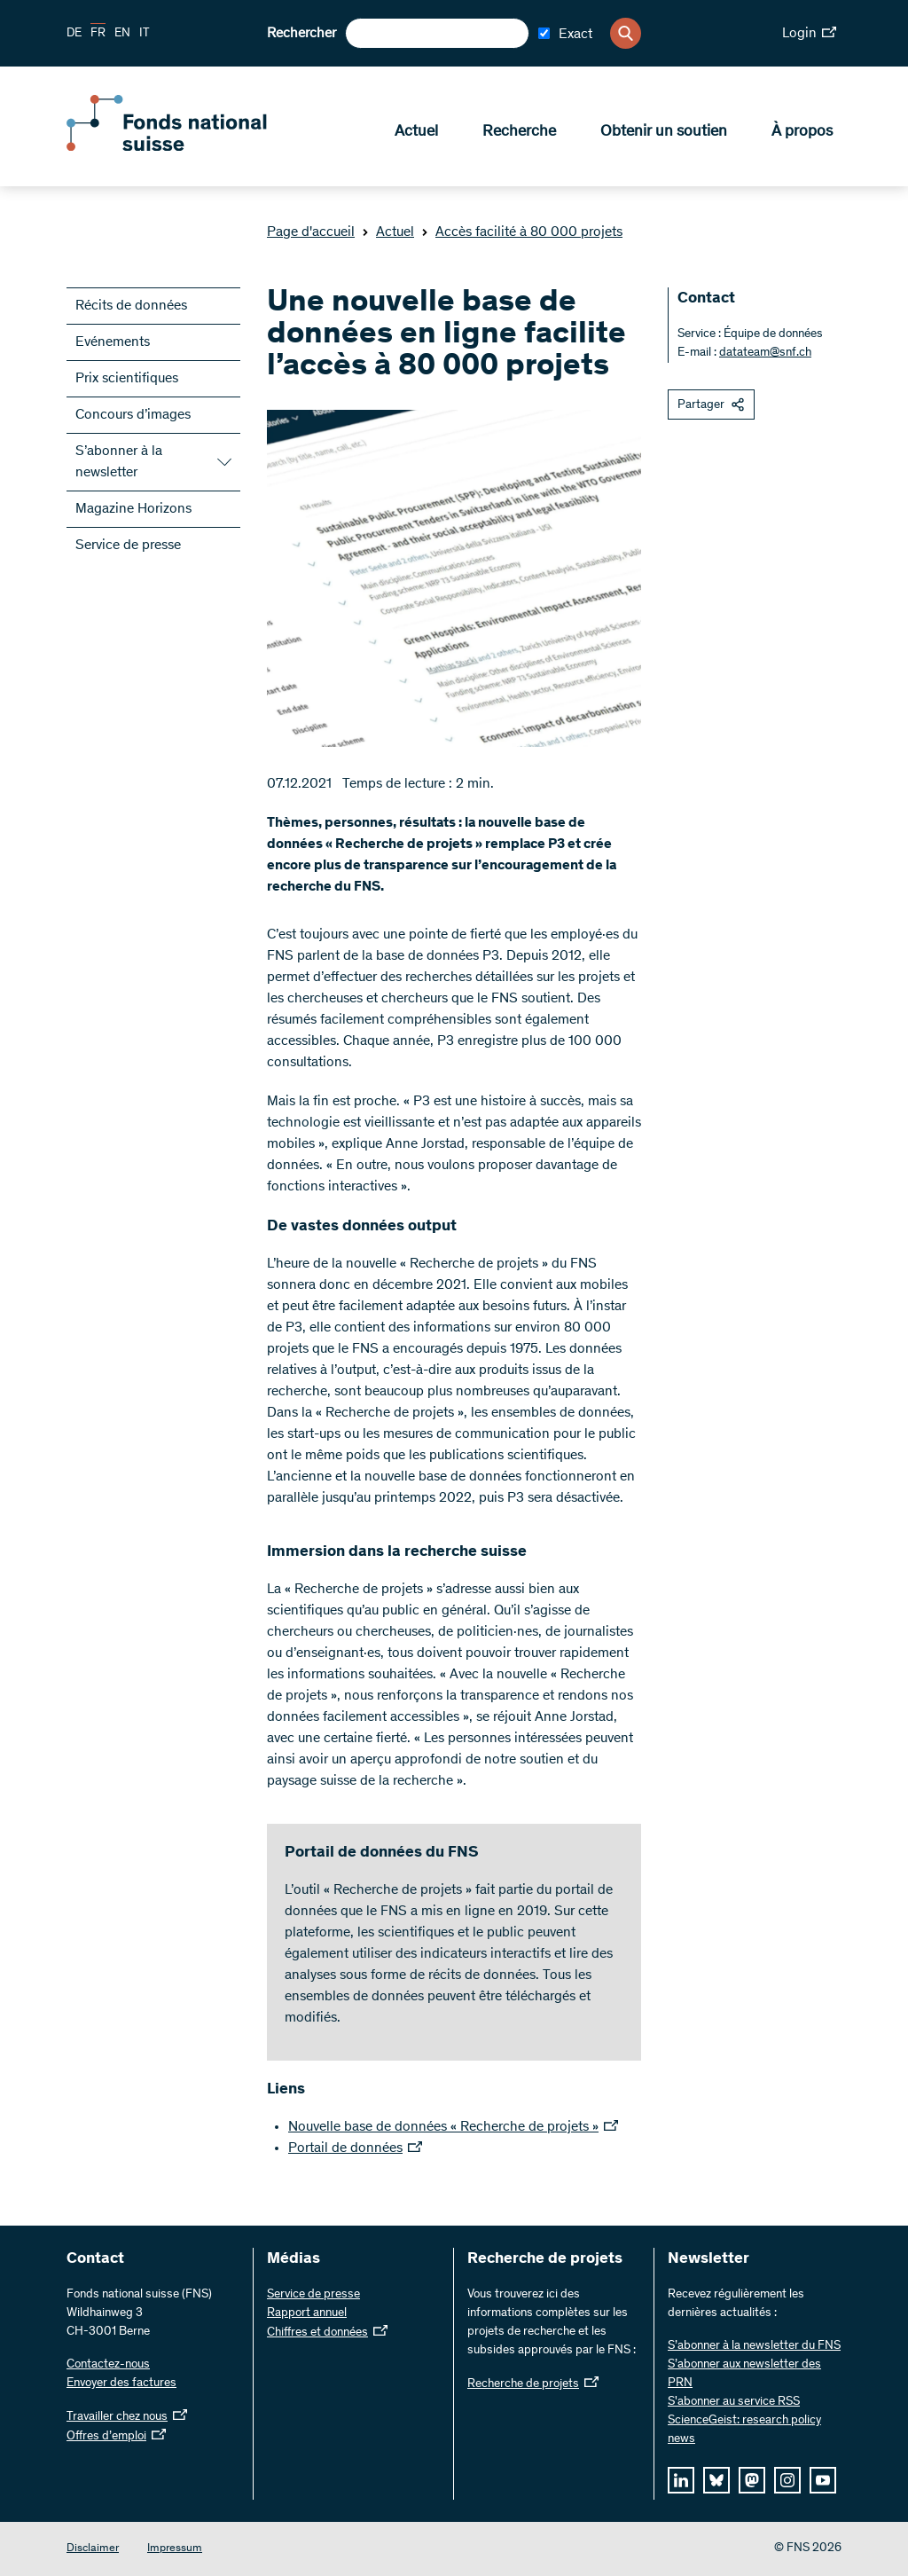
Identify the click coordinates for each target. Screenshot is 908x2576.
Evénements (112, 342)
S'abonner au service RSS (734, 2402)
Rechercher (301, 34)
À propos (802, 134)
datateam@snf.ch (765, 353)
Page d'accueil (311, 232)
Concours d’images (133, 415)
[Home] (195, 149)
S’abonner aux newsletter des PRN (744, 2374)
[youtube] (823, 2480)
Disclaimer (93, 2549)
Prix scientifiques (126, 379)
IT (144, 33)
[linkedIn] (681, 2480)
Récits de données (131, 306)
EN (122, 33)
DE (74, 33)
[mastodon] (752, 2480)
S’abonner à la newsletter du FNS (754, 2346)
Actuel (416, 134)
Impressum (174, 2549)
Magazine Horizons (133, 509)
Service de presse (128, 545)
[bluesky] (716, 2480)
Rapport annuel (307, 2313)
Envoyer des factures (121, 2383)
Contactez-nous (108, 2365)
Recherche (519, 134)
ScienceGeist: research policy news (744, 2430)
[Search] (625, 33)
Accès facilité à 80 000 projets (521, 232)
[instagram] (787, 2480)
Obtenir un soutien (663, 134)
